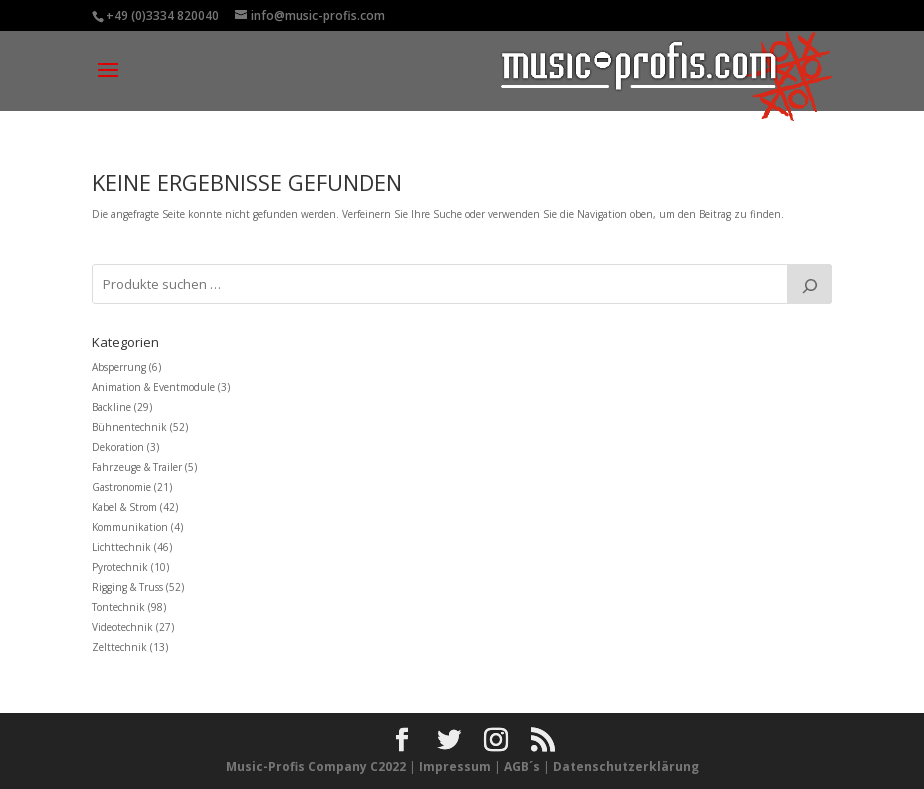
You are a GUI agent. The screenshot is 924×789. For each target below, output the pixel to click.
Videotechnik (122, 627)
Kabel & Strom (124, 507)
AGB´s (522, 766)
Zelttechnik (119, 647)
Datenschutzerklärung (626, 766)
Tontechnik (118, 607)
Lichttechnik (121, 547)
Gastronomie (121, 487)
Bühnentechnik (129, 427)
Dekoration (118, 447)
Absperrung (119, 367)
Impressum (455, 766)
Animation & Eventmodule (153, 387)
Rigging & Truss (127, 587)
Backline (111, 407)
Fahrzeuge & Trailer (137, 467)
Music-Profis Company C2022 (317, 766)
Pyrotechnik (120, 567)
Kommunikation (130, 527)
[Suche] (809, 284)
